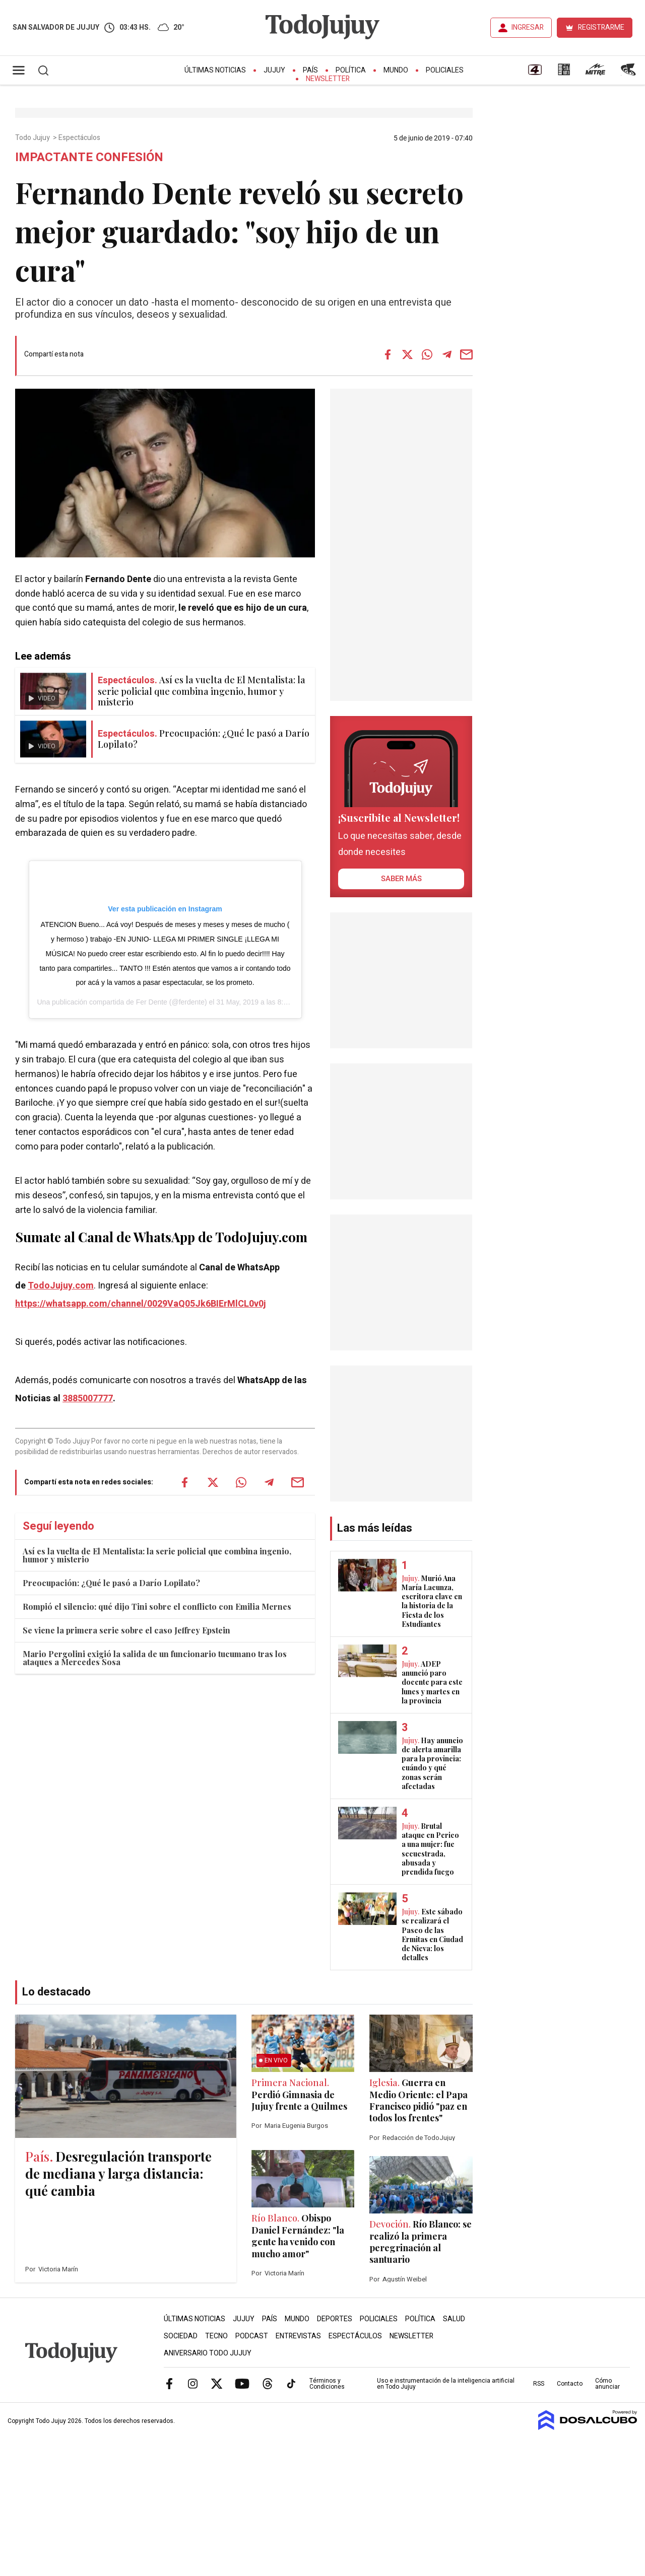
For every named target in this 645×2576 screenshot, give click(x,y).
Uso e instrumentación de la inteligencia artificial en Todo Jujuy (445, 2383)
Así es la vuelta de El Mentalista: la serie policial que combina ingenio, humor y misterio (157, 1555)
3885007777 (87, 1398)
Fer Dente (151, 1002)
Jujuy (274, 70)
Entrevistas (298, 2336)
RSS (538, 2383)
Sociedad (181, 2336)
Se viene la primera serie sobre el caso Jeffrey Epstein (126, 1630)
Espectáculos (80, 138)
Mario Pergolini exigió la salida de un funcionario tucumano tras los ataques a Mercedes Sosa (155, 1658)
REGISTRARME (601, 27)
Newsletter (328, 79)
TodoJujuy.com (61, 1286)
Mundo (395, 70)
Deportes (334, 2319)
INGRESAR (527, 27)
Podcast (251, 2336)
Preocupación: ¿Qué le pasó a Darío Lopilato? (111, 1583)
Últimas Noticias (215, 70)
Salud (454, 2319)
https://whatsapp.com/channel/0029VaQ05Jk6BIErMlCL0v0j (140, 1304)
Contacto (570, 2383)
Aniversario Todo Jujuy (207, 2353)
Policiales (445, 70)
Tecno (216, 2336)
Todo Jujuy (33, 138)
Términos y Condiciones (327, 2383)
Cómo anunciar (607, 2383)
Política (351, 70)
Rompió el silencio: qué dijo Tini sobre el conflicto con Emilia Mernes (157, 1606)
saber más (401, 878)
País (310, 70)
